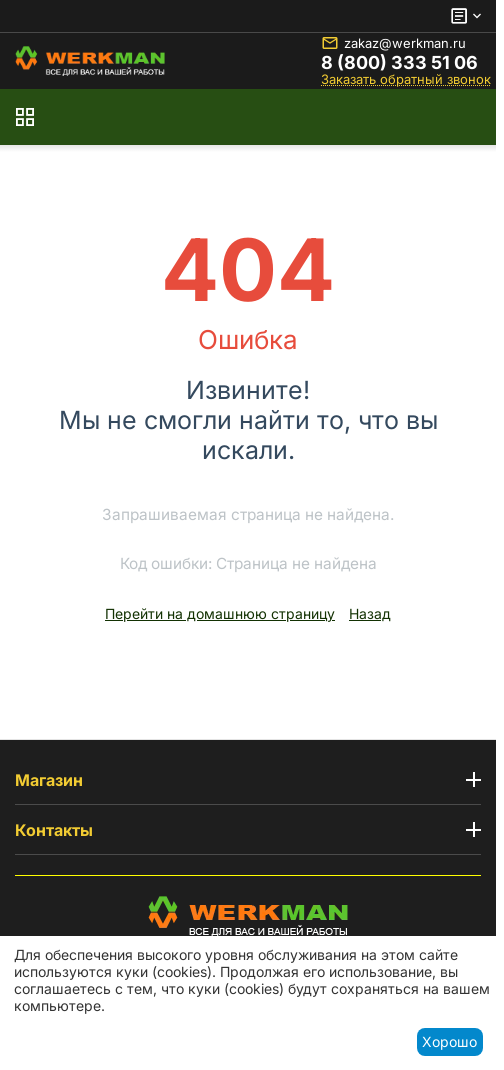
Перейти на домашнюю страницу (220, 613)
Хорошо (449, 1041)
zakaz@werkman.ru (393, 43)
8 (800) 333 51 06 (399, 63)
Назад (370, 613)
